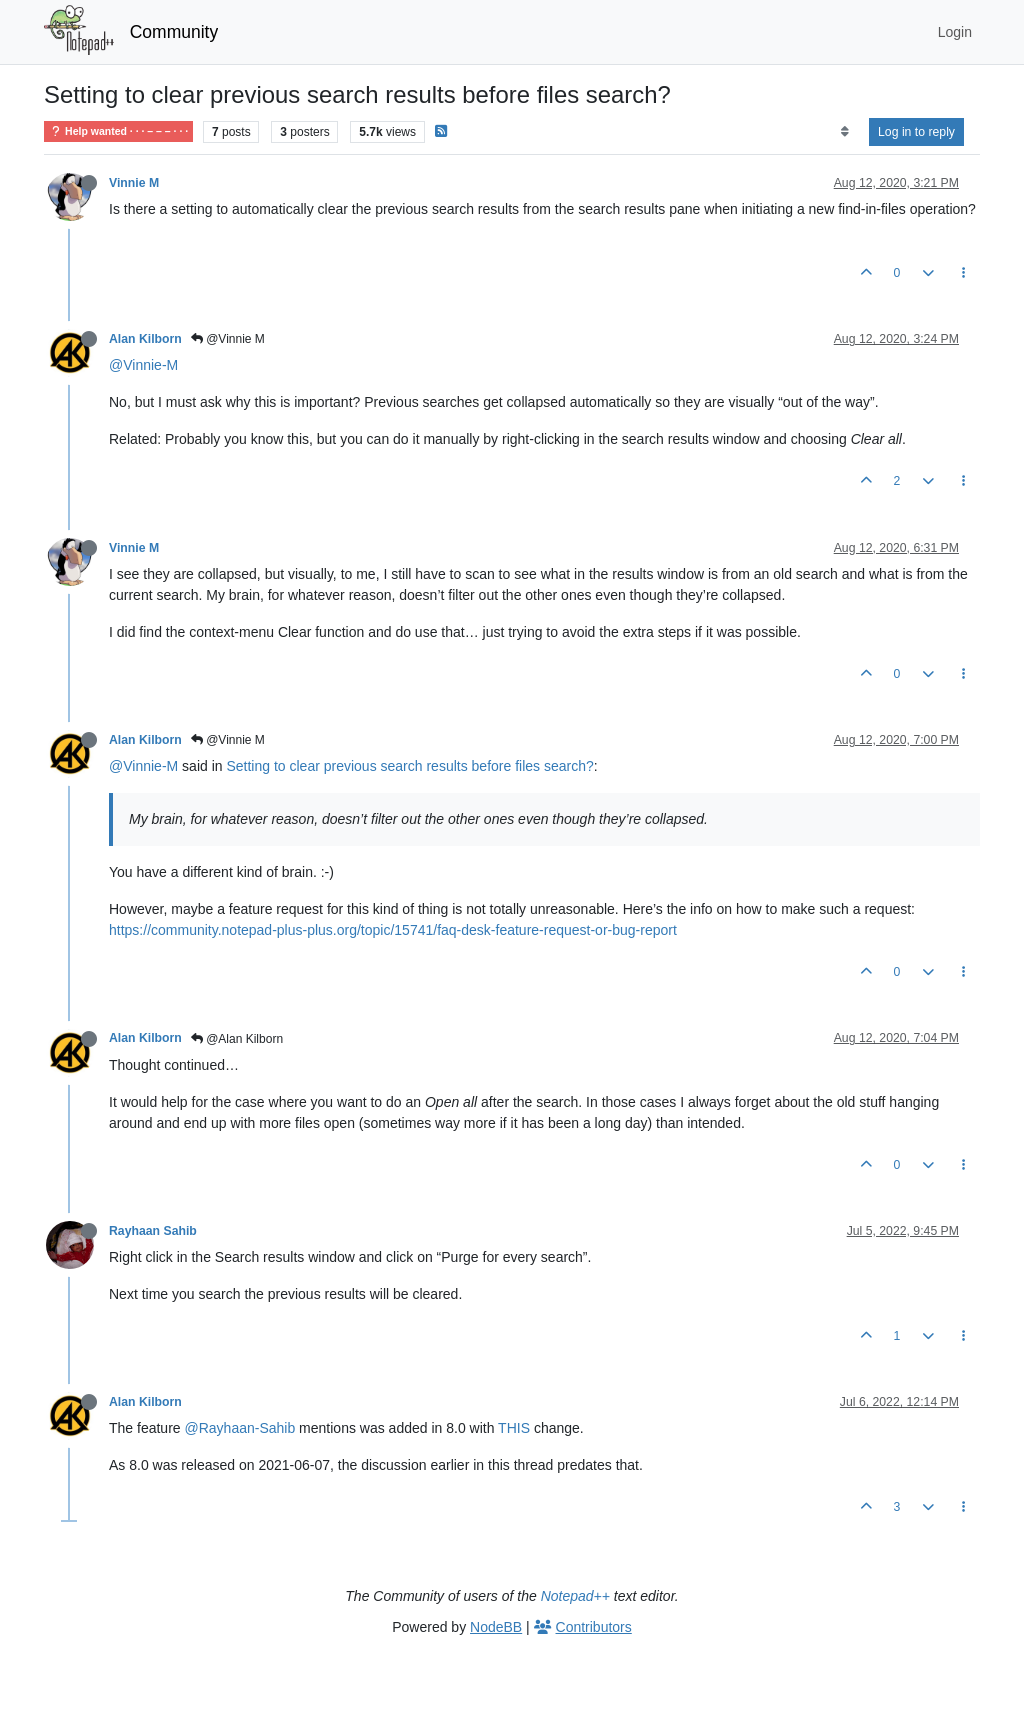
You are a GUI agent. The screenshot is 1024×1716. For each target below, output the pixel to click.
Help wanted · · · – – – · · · (118, 131)
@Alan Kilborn (237, 1039)
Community (174, 32)
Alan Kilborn (145, 339)
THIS (514, 1428)
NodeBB (496, 1627)
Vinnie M (134, 183)
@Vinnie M (228, 339)
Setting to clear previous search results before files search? (409, 766)
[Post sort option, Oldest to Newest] (844, 132)
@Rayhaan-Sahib (240, 1428)
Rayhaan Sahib (153, 1231)
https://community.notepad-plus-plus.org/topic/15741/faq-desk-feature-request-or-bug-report (393, 930)
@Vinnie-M (143, 365)
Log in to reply (916, 132)
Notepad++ (575, 1596)
